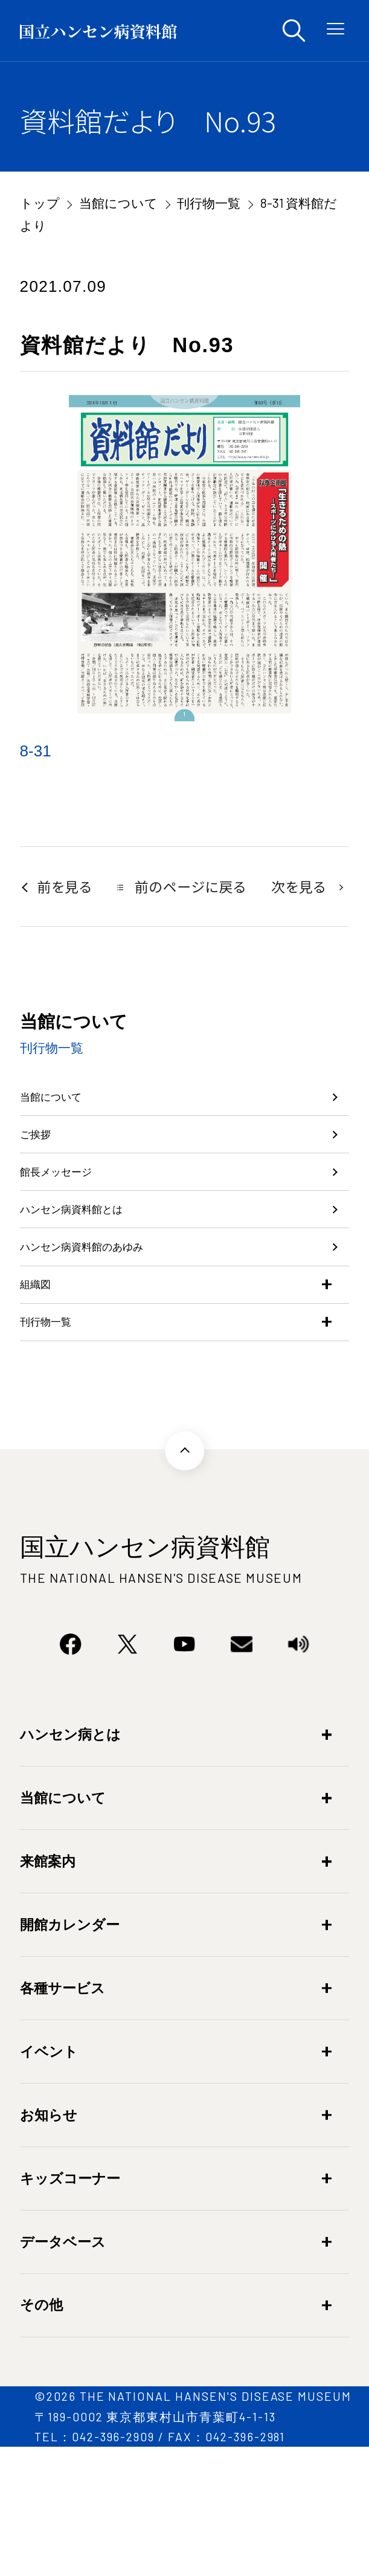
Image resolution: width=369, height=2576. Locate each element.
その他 (41, 2434)
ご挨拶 (44, 1162)
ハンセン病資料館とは (100, 1274)
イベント (49, 2180)
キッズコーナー (70, 2307)
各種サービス (62, 2117)
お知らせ (48, 2244)
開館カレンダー (70, 2053)
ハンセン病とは (70, 1863)
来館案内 (47, 1990)
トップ (40, 202)
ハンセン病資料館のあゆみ (116, 1330)
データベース (63, 2370)
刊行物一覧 (208, 202)
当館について (118, 202)
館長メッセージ (76, 1218)
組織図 (43, 1385)
